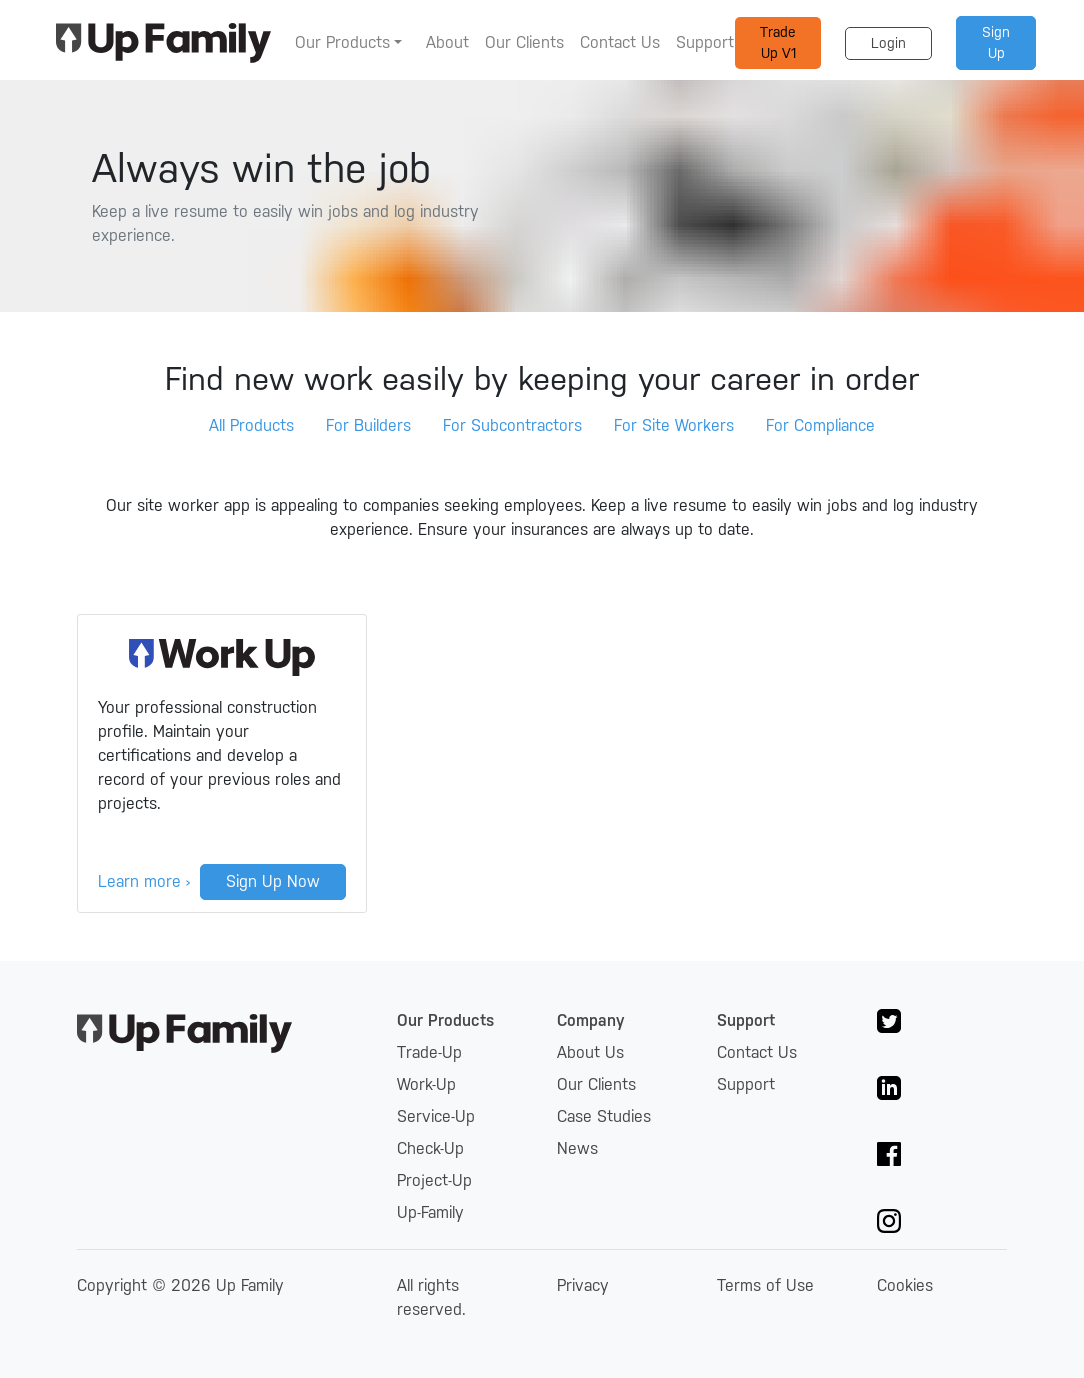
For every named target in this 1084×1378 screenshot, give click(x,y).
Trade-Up (429, 1052)
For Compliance (820, 425)
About (447, 42)
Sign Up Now (273, 881)
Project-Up (434, 1180)
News (577, 1148)
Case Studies (604, 1116)
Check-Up (430, 1148)
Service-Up (436, 1116)
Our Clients (524, 42)
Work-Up (426, 1084)
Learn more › (144, 881)
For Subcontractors (512, 425)
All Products (251, 425)
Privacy (583, 1285)
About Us (590, 1052)
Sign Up (996, 42)
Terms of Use (765, 1285)
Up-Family (430, 1212)
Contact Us (620, 42)
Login (888, 43)
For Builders (368, 425)
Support (705, 42)
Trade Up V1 (778, 42)
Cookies (905, 1285)
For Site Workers (674, 425)
